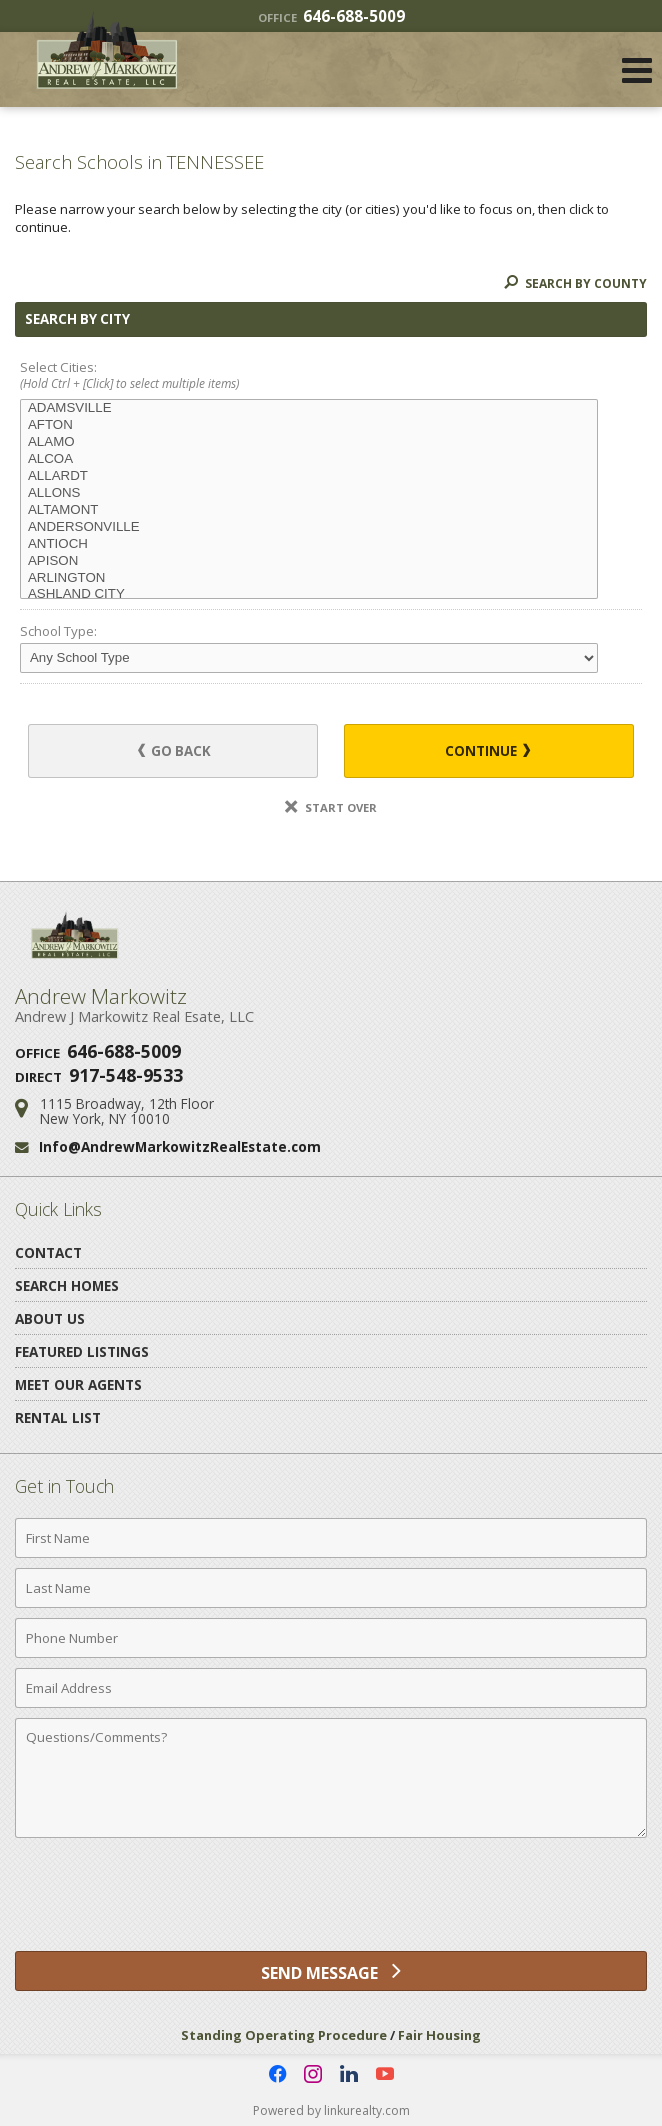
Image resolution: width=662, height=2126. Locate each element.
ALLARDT (309, 476)
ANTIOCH (309, 544)
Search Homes (67, 1285)
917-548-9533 (126, 1075)
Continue (487, 751)
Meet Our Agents (78, 1384)
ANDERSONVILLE (309, 527)
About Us (50, 1318)
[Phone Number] (331, 1638)
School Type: (58, 631)
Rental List (58, 1417)
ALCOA (309, 459)
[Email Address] (331, 1688)
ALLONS (309, 493)
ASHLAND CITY (309, 594)
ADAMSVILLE (309, 408)
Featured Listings (82, 1351)
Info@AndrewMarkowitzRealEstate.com (180, 1146)
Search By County (575, 283)
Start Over (331, 807)
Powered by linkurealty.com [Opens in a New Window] (331, 2110)
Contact (48, 1252)
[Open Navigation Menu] (637, 70)
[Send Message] (331, 1971)
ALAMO (309, 442)
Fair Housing (439, 2035)
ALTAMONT (309, 510)
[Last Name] (331, 1588)
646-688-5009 (331, 16)
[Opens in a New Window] (277, 2074)
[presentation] (331, 1902)
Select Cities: (331, 376)
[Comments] (331, 1778)
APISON (309, 561)
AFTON (309, 425)
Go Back (174, 751)
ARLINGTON (309, 578)
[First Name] (331, 1538)
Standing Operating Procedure (284, 2035)
